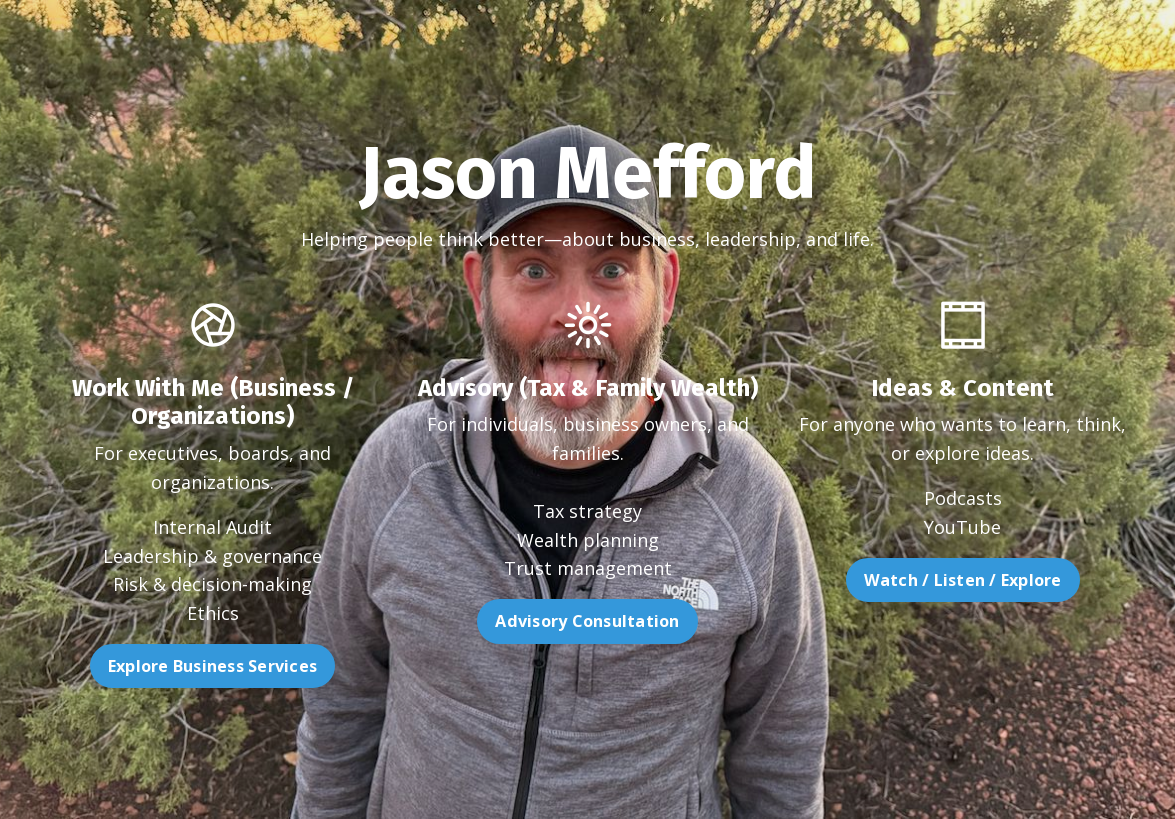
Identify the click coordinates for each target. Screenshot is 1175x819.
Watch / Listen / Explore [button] (1005, 580)
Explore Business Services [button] (169, 666)
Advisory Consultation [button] (587, 664)
